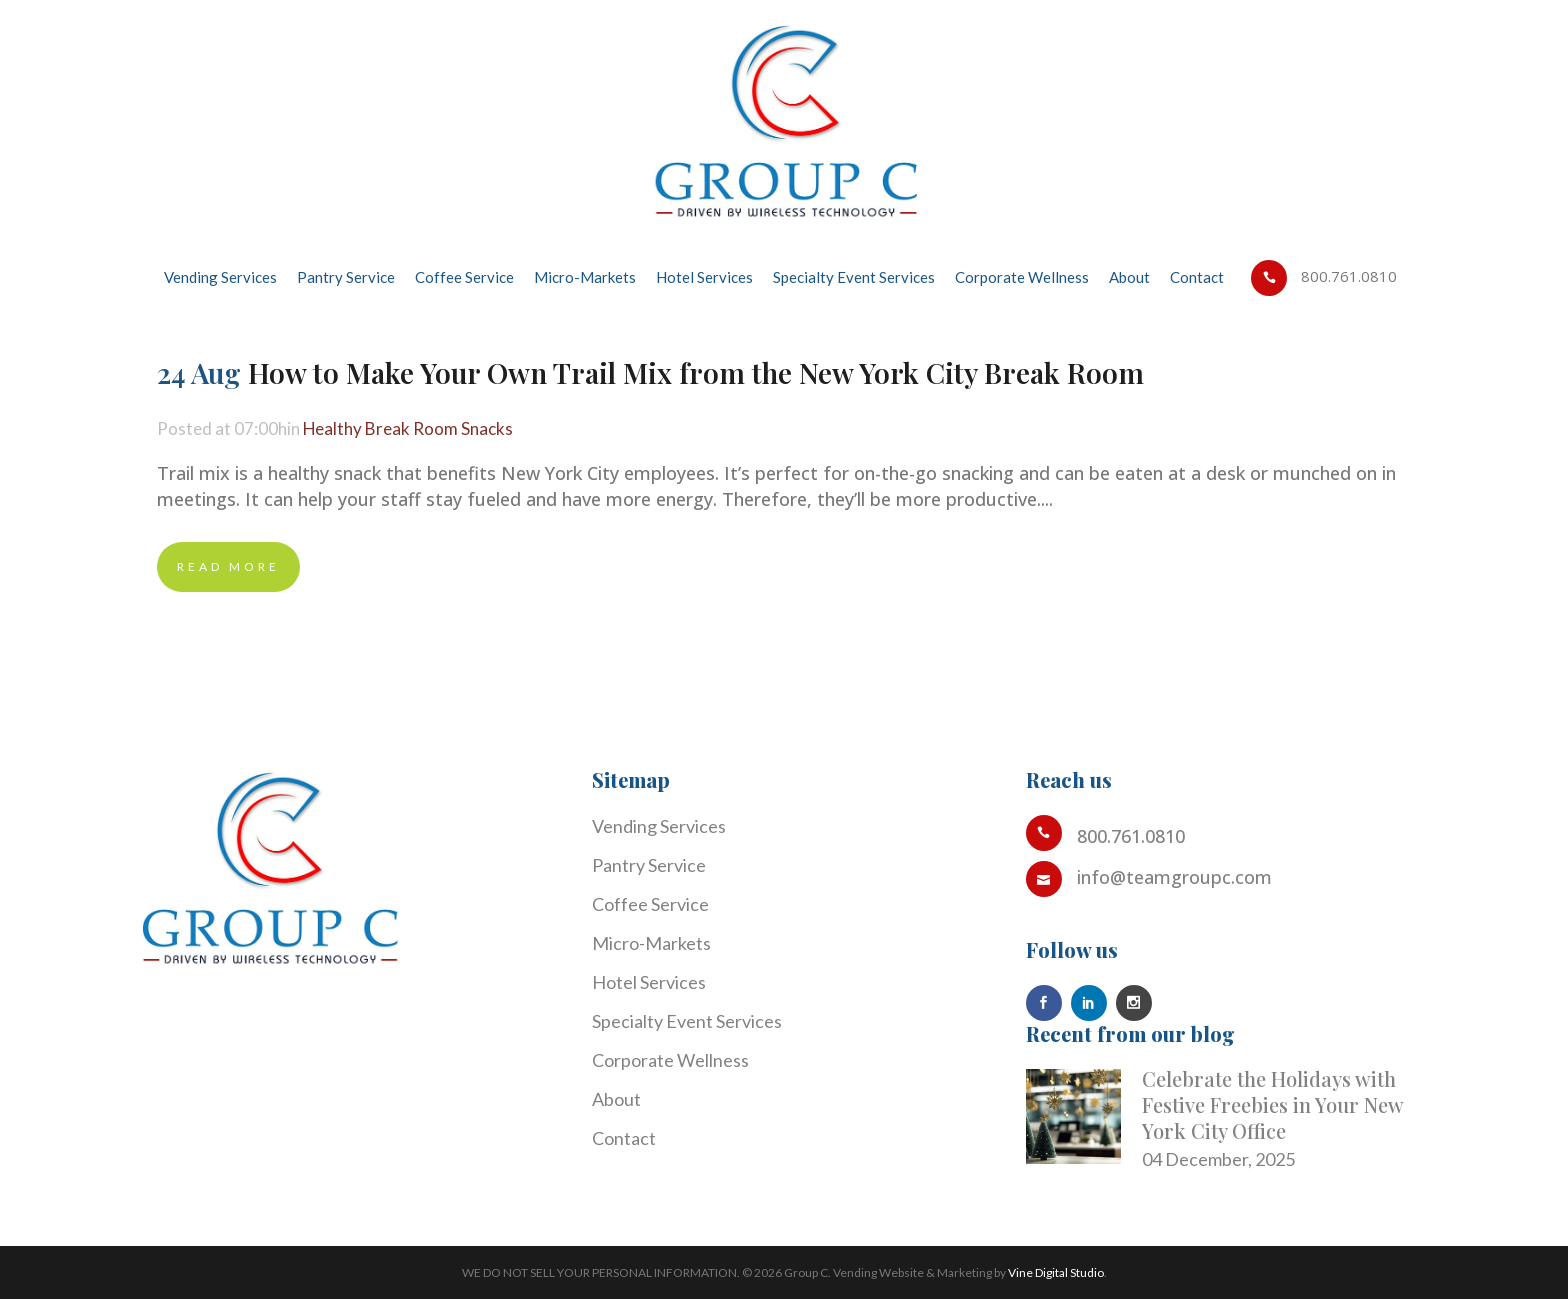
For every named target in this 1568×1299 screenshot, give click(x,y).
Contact (624, 1138)
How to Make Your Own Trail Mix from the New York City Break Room (696, 372)
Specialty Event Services (687, 1021)
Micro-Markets (651, 943)
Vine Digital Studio (1056, 1272)
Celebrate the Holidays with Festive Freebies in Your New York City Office (1272, 1104)
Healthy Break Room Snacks (416, 429)
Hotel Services (649, 982)
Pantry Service (649, 865)
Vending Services (659, 826)
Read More (228, 566)
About (616, 1099)
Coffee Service (650, 904)
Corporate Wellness (670, 1060)
